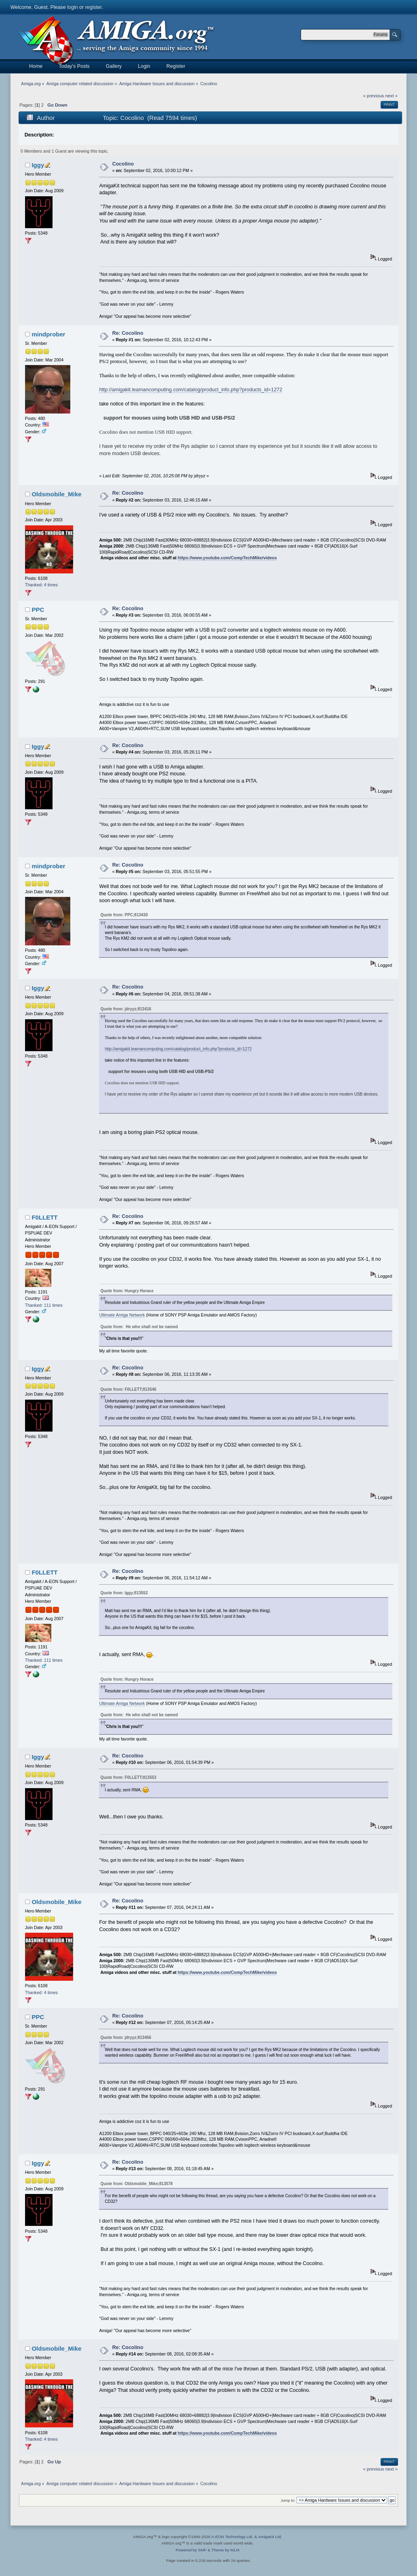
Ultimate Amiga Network (122, 1314)
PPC (38, 609)
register (93, 7)
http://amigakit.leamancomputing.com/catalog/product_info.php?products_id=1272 (190, 390)
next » (391, 95)
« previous (373, 95)
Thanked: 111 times (44, 1305)
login (72, 7)
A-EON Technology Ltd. (232, 2536)
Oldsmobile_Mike (56, 494)
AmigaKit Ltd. (270, 2536)
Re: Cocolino (127, 333)
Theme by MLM (225, 2550)
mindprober (48, 334)
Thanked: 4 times (41, 584)
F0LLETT (44, 1217)
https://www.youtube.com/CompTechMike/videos (227, 557)
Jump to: (288, 2500)
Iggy (38, 165)
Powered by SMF (191, 2550)
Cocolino (123, 164)
